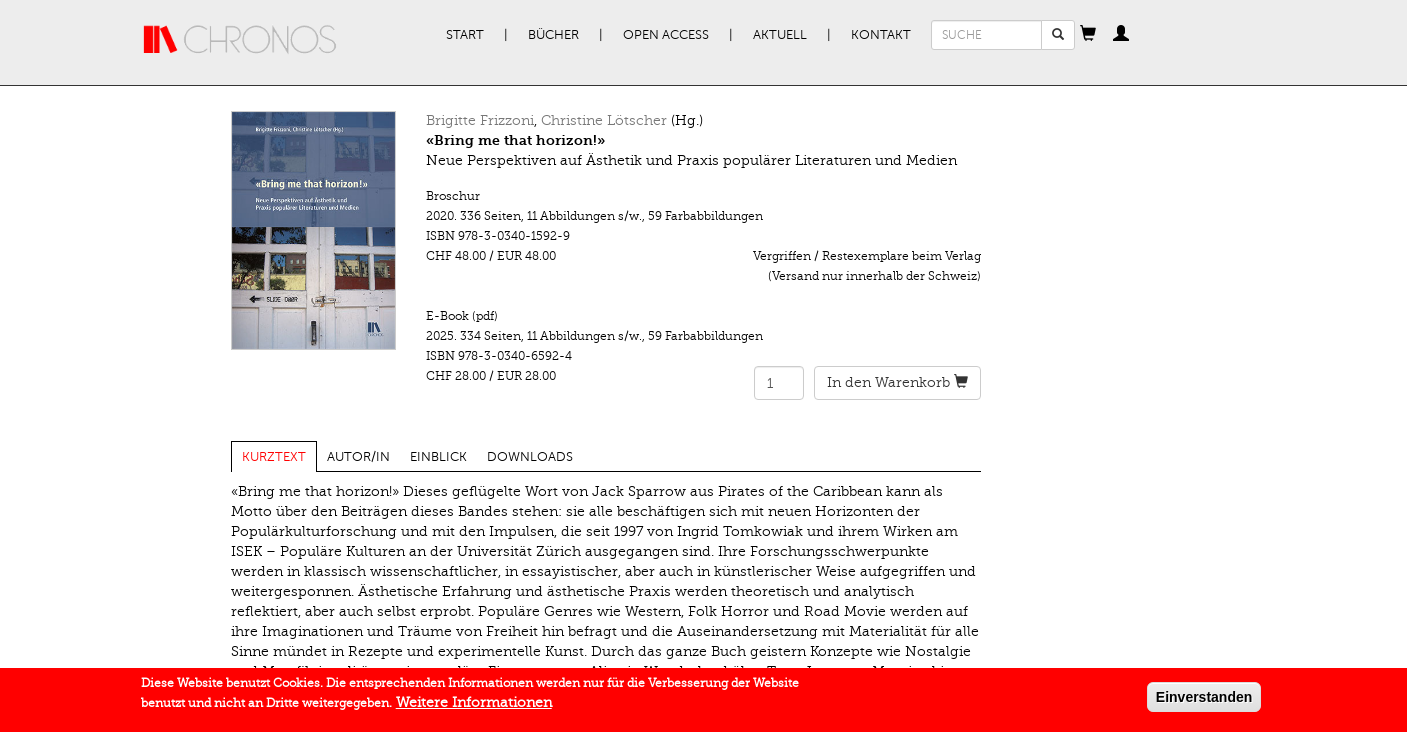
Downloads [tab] (530, 457)
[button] (1088, 35)
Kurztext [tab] (274, 457)
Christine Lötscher (604, 120)
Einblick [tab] (438, 457)
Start (465, 35)
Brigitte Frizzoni (480, 120)
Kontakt (881, 35)
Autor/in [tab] (358, 457)
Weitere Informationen (474, 706)
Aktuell (780, 35)
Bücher (553, 35)
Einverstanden (1204, 701)
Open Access (666, 35)
